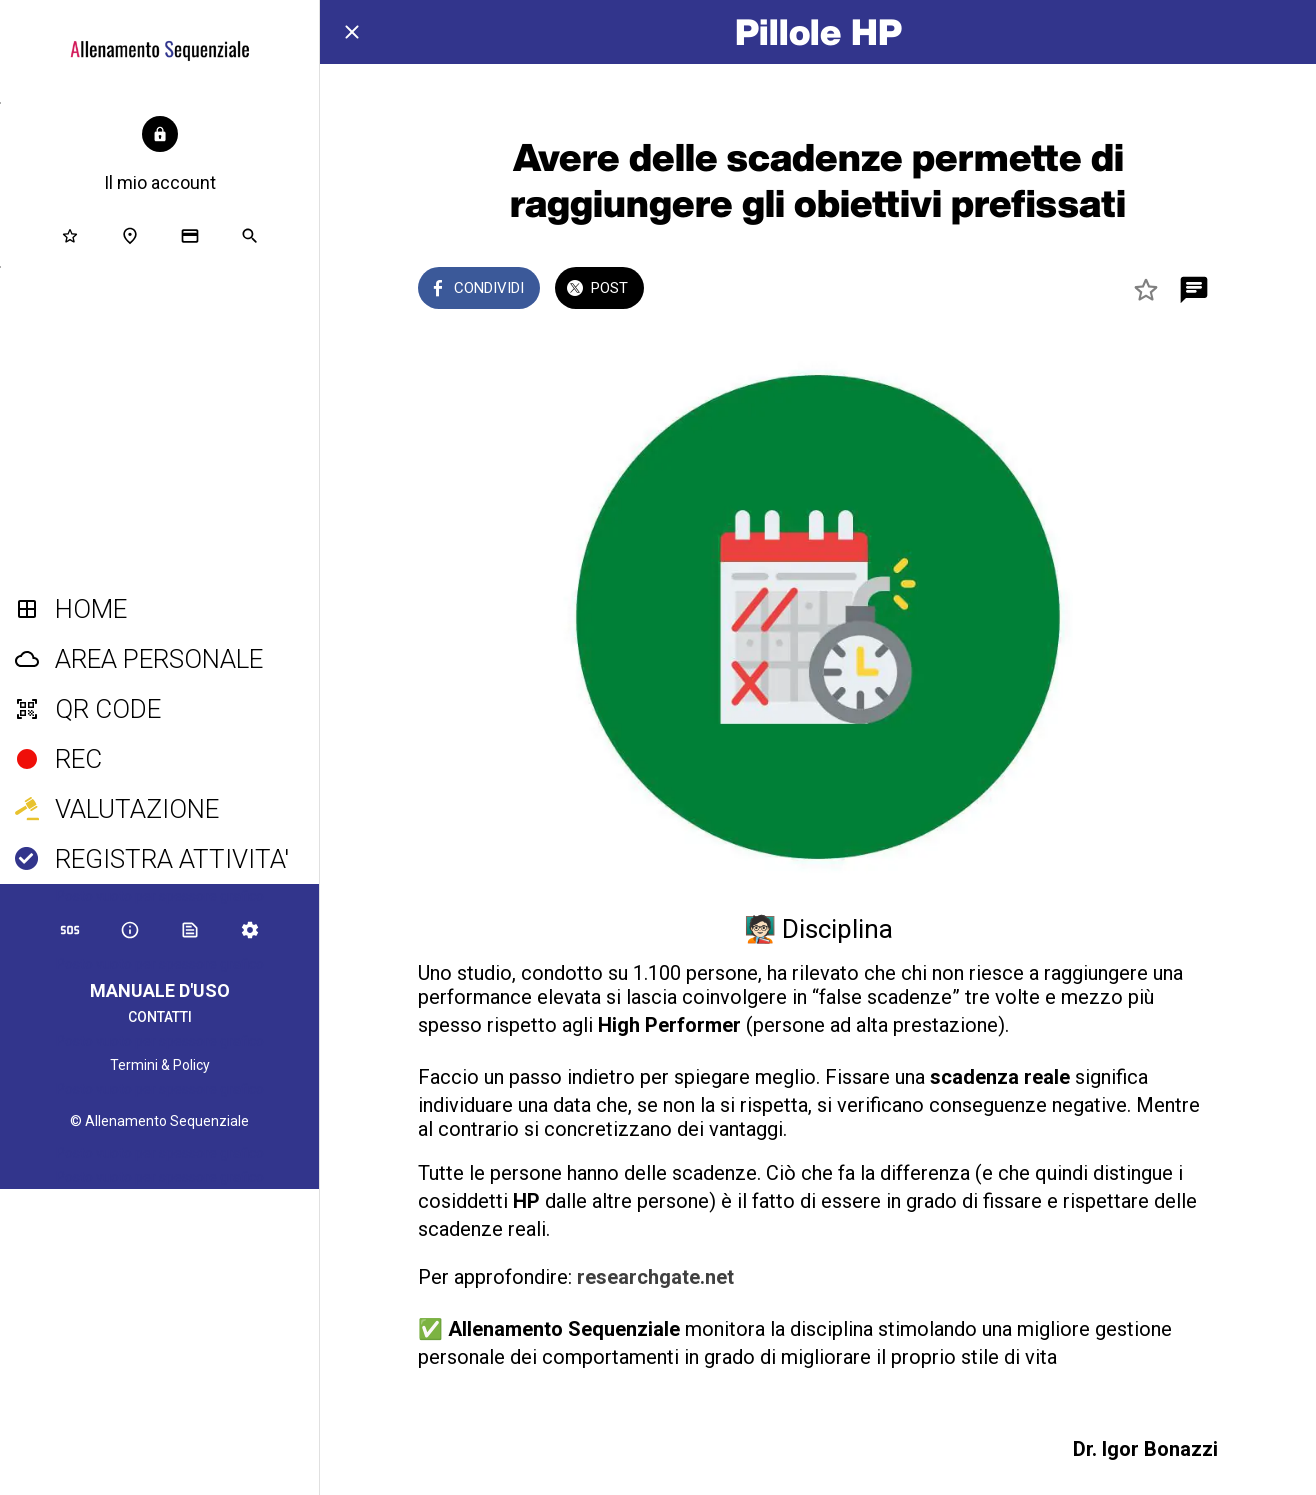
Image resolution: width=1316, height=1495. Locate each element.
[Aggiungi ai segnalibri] (1146, 290)
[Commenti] (1194, 290)
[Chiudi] (352, 32)
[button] (160, 156)
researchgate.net (655, 1277)
